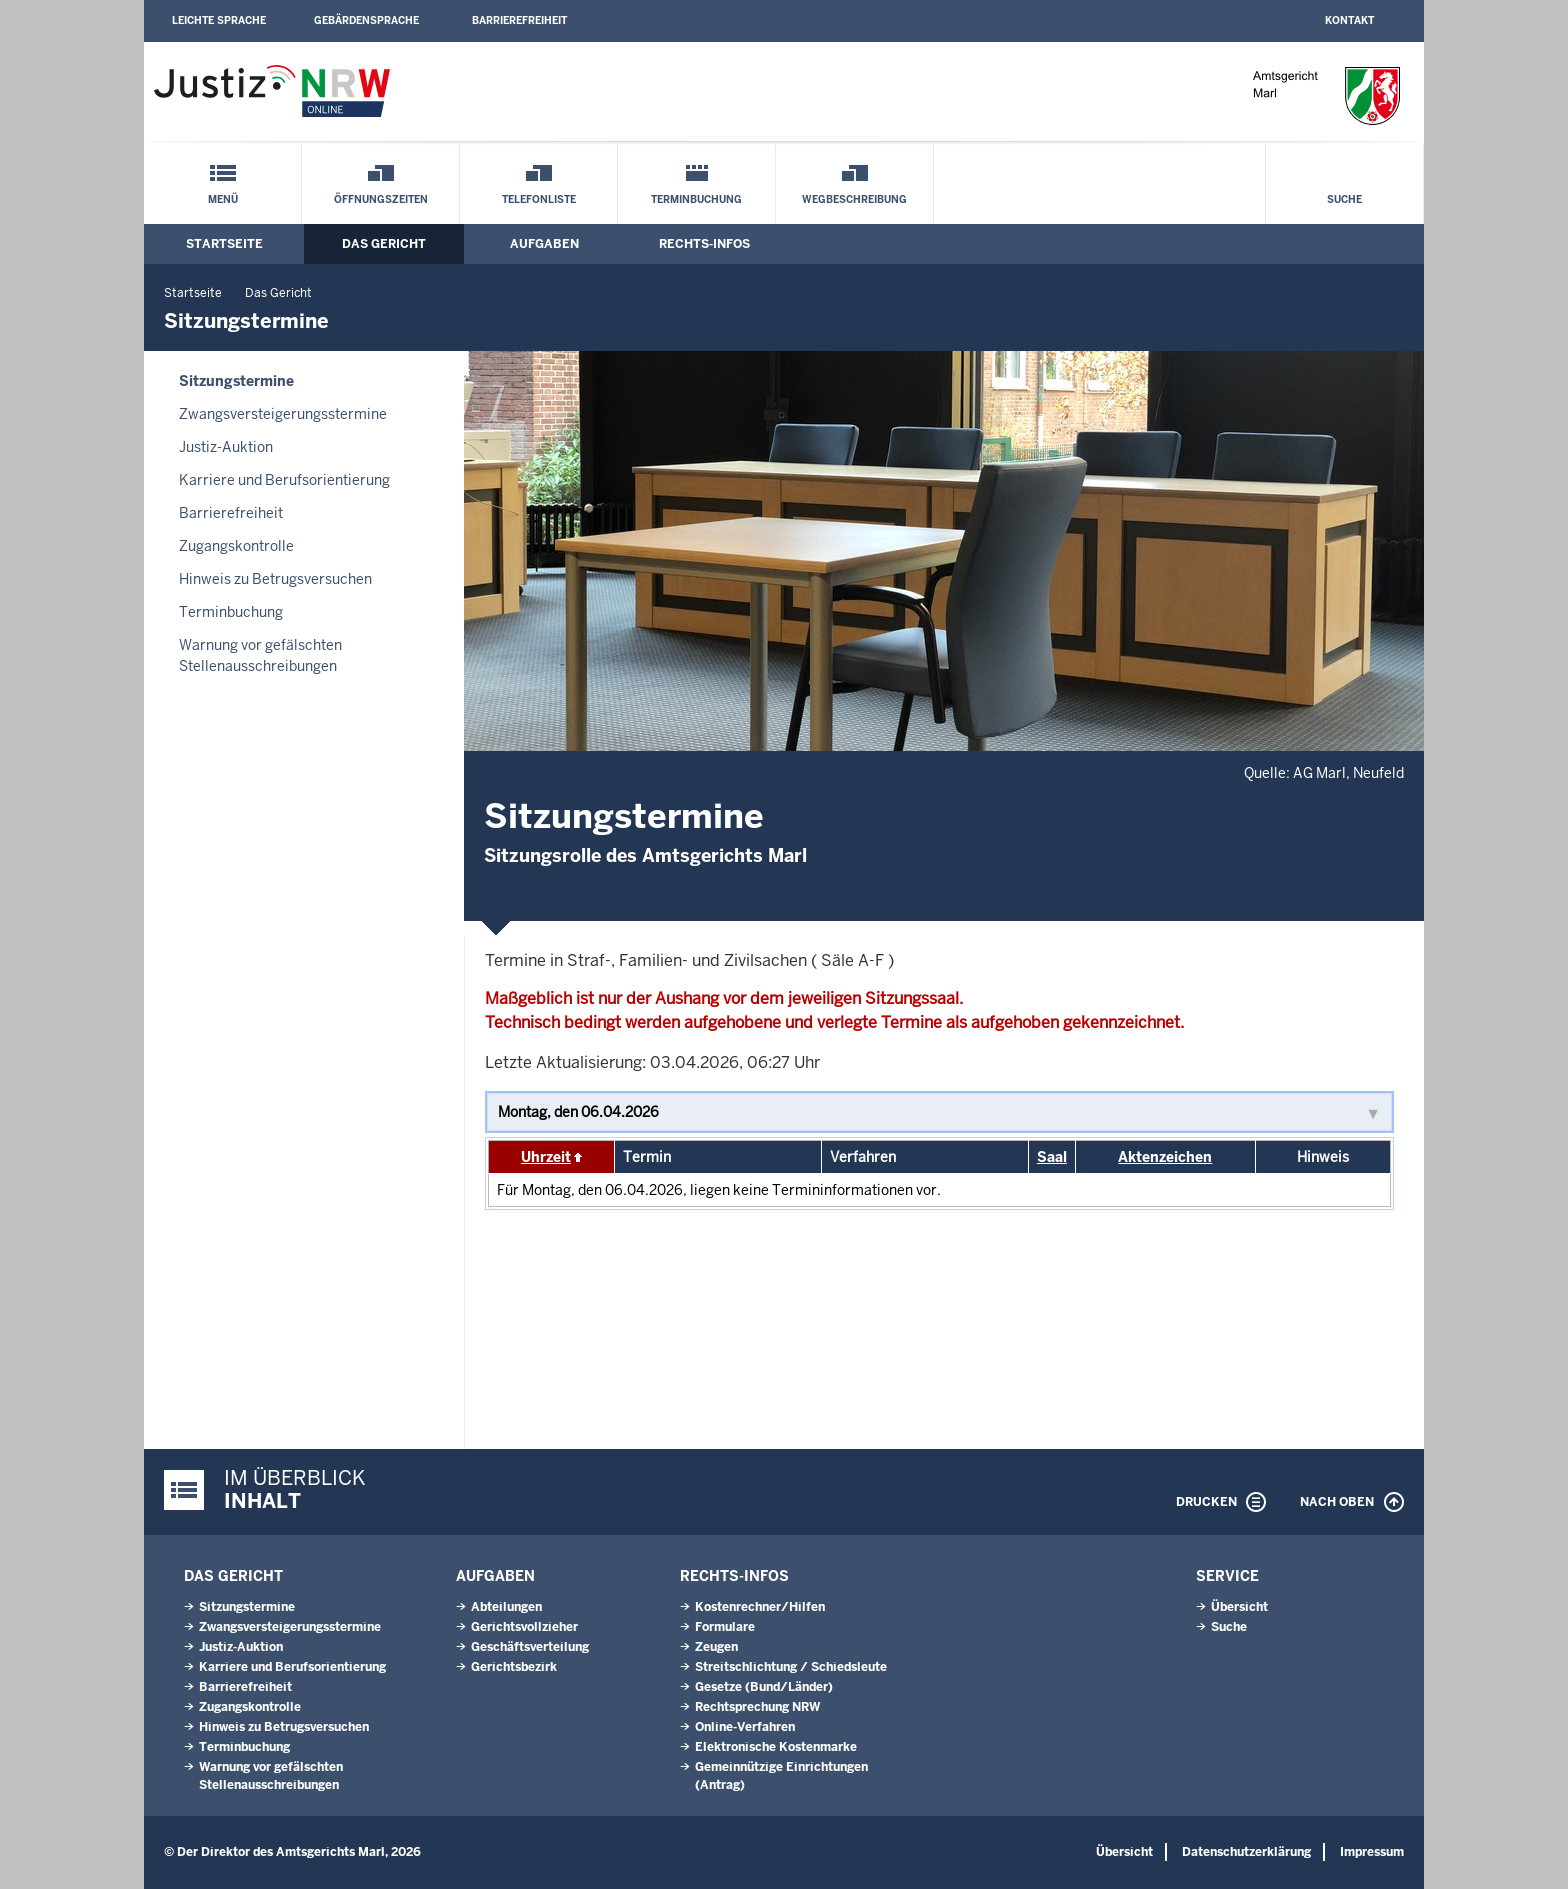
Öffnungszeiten (381, 199)
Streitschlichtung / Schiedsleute (791, 1667)
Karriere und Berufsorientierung (284, 480)
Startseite (224, 244)
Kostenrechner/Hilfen (760, 1607)
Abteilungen (506, 1607)
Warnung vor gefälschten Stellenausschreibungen (260, 655)
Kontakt (1349, 20)
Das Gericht (384, 244)
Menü (223, 199)
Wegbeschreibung (854, 199)
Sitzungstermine (236, 381)
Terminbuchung (696, 199)
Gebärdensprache (366, 20)
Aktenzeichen (1165, 1157)
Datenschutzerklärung (1246, 1852)
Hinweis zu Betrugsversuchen (275, 579)
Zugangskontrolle (236, 546)
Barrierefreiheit (519, 20)
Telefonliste (539, 199)
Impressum (1372, 1852)
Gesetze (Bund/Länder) (764, 1687)
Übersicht (1239, 1607)
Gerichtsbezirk (514, 1667)
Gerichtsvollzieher (524, 1627)
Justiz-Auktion (226, 447)
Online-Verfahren (745, 1727)
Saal (1052, 1157)
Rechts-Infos (704, 244)
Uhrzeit (546, 1157)
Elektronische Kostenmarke (776, 1747)
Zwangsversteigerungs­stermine (283, 414)
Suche (1344, 199)
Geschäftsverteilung (530, 1647)
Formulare (725, 1627)
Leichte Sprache (219, 20)
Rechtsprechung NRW (757, 1707)
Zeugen (716, 1647)
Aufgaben (544, 244)
